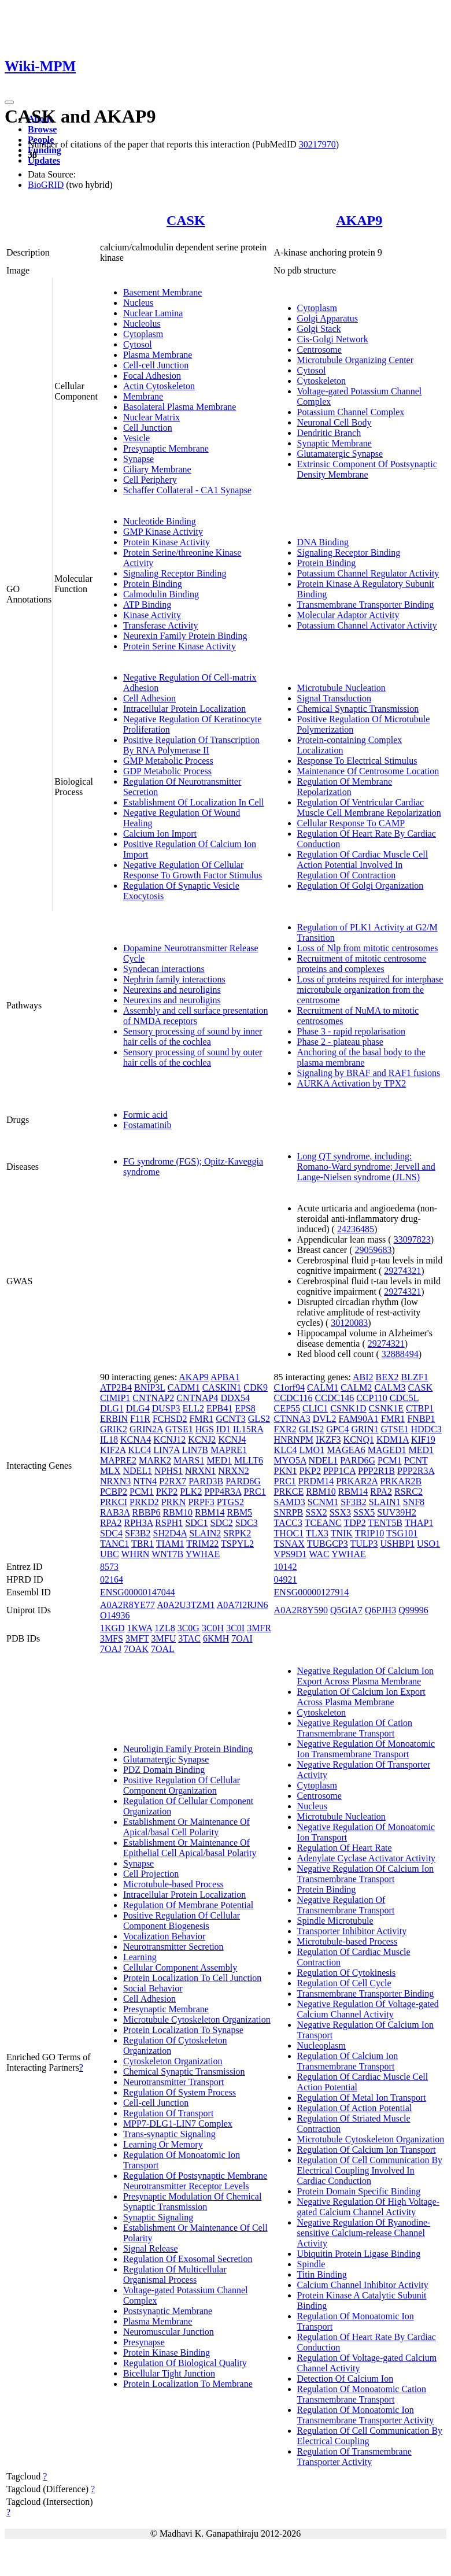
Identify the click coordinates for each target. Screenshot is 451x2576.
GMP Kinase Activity (163, 532)
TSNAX (289, 1543)
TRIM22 (202, 1543)
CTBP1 (420, 1408)
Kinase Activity (152, 615)
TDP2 (354, 1523)
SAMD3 (289, 1502)
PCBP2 (113, 1491)
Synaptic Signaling (158, 2217)
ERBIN (114, 1419)
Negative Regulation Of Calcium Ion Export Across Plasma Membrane (365, 1676)
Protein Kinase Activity (166, 542)
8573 (109, 1567)
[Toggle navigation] (9, 102)
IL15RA (248, 1429)
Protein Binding (152, 584)
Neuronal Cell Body (334, 422)
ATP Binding (147, 604)
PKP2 (167, 1491)
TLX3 (317, 1533)
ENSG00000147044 (137, 1592)
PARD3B (205, 1481)
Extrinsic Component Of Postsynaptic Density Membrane (367, 469)
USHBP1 (397, 1543)
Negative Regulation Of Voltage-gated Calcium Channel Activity (368, 2009)
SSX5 (364, 1512)
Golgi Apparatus (327, 318)
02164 (111, 1579)
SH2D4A (170, 1533)
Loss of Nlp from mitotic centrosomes (367, 948)
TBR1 (142, 1543)
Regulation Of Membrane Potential (188, 1905)
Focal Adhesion (152, 375)
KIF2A (112, 1450)
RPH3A (138, 1523)
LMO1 (312, 1450)
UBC (109, 1554)
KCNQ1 (358, 1439)
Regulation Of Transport (168, 2113)
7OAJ (110, 1649)
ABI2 (363, 1377)
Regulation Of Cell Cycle (344, 1983)
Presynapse (144, 2342)
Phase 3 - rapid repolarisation (351, 1031)
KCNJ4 (232, 1439)
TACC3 (288, 1523)
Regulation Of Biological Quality (185, 2363)
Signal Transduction (334, 698)
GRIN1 (364, 1429)
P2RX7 (172, 1481)
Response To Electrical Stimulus (357, 761)
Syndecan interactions (164, 969)
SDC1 (196, 1523)
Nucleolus (142, 323)
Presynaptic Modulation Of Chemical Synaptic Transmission (192, 2201)
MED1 (219, 1460)
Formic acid (145, 1114)
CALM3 (389, 1387)
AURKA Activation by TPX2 (351, 1083)
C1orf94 (289, 1387)
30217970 (317, 144)
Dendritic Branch (329, 433)
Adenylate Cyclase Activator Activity (366, 1858)
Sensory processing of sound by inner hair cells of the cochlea (192, 1036)
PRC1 (254, 1491)
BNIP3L (149, 1387)
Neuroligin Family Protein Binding (188, 1749)
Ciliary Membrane (157, 469)
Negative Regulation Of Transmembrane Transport (346, 1905)
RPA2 (111, 1523)
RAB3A (115, 1512)
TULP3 (364, 1543)
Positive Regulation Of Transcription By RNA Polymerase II (191, 745)
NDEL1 (137, 1471)
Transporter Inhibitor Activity (352, 1931)
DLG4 (138, 1408)
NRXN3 (115, 1481)
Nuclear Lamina (153, 313)
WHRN (135, 1554)
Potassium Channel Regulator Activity (368, 573)
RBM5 (240, 1512)
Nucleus (138, 303)
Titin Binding (322, 2274)
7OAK (136, 1649)
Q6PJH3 (380, 1610)
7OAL (163, 1649)
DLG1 (112, 1408)
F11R (140, 1419)
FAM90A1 (359, 1419)
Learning (140, 1957)
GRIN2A (146, 1429)
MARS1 (188, 1460)
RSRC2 (408, 1491)
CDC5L (404, 1398)
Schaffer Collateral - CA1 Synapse (187, 490)
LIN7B (195, 1450)
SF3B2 (137, 1533)
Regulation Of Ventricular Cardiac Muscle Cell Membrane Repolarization (369, 807)
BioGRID (46, 185)
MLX (110, 1471)
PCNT (416, 1460)
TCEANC (323, 1523)
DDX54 (235, 1398)
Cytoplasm (143, 334)
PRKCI (113, 1502)
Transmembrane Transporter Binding (365, 604)
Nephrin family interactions (174, 979)
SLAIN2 (205, 1533)
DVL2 (325, 1419)
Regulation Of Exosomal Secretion (188, 2259)
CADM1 (184, 1387)
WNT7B (167, 1554)
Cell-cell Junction (155, 365)
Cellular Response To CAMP (351, 823)
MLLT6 (248, 1460)
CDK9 (255, 1387)
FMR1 (201, 1419)
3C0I (235, 1628)
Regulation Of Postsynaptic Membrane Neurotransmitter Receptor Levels (195, 2181)
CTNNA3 (292, 1419)
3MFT (137, 1638)
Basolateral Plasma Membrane (179, 407)
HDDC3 (426, 1429)
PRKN (173, 1502)
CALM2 (356, 1387)
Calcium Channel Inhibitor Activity (362, 2285)
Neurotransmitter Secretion (173, 1947)
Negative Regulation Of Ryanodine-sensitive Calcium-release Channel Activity (364, 2232)
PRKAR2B (401, 1481)
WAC (319, 1554)
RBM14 (210, 1512)
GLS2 (259, 1419)
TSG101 (401, 1533)
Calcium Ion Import (160, 833)
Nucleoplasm (321, 2045)
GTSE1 (179, 1429)
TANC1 (114, 1543)
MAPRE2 (118, 1460)
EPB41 (219, 1408)
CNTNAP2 (153, 1398)
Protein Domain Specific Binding (359, 2191)
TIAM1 (170, 1543)
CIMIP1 (115, 1398)
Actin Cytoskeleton (159, 386)
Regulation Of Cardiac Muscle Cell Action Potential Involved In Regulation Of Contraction (362, 864)
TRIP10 (370, 1533)
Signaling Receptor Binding (175, 573)
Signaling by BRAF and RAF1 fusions (369, 1073)
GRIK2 (113, 1429)
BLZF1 (414, 1377)
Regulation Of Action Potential (354, 2108)
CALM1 (322, 1387)
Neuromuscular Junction (168, 2332)
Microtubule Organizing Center (355, 360)
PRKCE (289, 1491)
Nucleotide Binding (159, 521)
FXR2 (285, 1429)
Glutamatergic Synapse (340, 454)
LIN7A (166, 1450)
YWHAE (203, 1554)
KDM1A (392, 1439)
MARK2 (155, 1460)
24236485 (355, 1229)
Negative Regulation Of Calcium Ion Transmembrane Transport (365, 1874)
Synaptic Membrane (334, 443)
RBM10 (177, 1512)
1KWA (140, 1628)
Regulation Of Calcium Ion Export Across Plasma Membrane (361, 1697)
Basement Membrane (162, 292)
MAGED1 (387, 1450)
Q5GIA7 (346, 1610)
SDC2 (221, 1523)
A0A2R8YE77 (127, 1605)
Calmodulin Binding (161, 594)
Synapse (138, 459)
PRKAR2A (357, 1481)
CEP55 (287, 1408)
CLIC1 (315, 1408)
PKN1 (285, 1471)
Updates (44, 160)
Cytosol (137, 344)
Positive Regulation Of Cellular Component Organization (181, 1785)
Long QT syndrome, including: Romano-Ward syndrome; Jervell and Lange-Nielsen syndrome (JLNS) (366, 1166)
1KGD (112, 1628)
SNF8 (413, 1502)
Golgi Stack (319, 329)
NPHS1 (168, 1471)
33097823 (412, 1239)
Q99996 (413, 1610)
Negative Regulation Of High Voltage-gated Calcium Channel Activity (368, 2207)
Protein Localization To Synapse (183, 2030)
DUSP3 (166, 1408)
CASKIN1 (222, 1387)
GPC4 (337, 1429)
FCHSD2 (170, 1419)
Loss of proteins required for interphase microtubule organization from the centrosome (370, 989)
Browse (42, 129)
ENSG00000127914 (311, 1592)
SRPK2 (237, 1533)
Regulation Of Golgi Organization (360, 885)
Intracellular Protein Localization (184, 709)
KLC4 (139, 1450)
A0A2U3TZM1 (186, 1605)
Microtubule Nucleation (341, 688)
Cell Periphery (150, 480)
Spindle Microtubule (335, 1920)
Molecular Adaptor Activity (348, 615)
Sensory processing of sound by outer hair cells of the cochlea (192, 1057)
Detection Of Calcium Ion (345, 2378)
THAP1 (419, 1523)
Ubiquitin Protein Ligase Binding (359, 2254)
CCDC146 (334, 1398)
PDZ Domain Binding (164, 1770)
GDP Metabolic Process (167, 771)
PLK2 (191, 1491)
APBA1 (225, 1377)
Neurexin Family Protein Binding (185, 636)
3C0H (213, 1628)
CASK (186, 220)
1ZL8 (164, 1628)
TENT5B (385, 1523)
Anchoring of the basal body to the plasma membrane (361, 1057)
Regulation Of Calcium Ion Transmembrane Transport (347, 2061)
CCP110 (371, 1398)
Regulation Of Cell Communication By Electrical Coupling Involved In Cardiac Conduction (370, 2170)
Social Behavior (153, 1988)
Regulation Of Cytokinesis (346, 1973)
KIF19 (423, 1439)
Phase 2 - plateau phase (340, 1042)
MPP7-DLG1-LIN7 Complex (177, 2123)
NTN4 (145, 1481)
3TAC (189, 1638)
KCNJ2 (202, 1439)
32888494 (400, 1354)
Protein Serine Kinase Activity (179, 646)
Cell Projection (151, 1874)
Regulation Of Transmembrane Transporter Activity (354, 2456)
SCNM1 (323, 1502)
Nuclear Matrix (151, 417)
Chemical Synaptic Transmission (358, 709)
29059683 (373, 1250)
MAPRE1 (228, 1450)
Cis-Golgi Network (332, 339)
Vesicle (136, 438)
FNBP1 (421, 1419)
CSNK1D (348, 1408)
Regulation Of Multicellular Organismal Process (175, 2274)
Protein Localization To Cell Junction (192, 1978)
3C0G (188, 1628)
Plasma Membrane (158, 355)
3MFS (111, 1638)
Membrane (143, 396)
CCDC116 (293, 1398)
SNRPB (289, 1512)
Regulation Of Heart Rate (344, 1848)
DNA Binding (323, 542)
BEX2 (387, 1377)
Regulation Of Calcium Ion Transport (366, 2149)
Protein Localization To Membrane (188, 2384)
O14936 (115, 1615)
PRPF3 (201, 1502)
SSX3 (340, 1512)
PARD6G (243, 1481)
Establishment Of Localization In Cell (193, 802)
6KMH (216, 1638)
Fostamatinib (147, 1125)
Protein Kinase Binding (166, 2352)
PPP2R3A (415, 1471)
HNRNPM (293, 1439)
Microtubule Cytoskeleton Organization (197, 2019)
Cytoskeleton (321, 381)
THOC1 (289, 1533)
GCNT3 (231, 1419)
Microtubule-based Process (173, 1884)
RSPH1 (169, 1523)
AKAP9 (359, 220)
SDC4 (111, 1533)
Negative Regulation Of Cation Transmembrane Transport (355, 1728)
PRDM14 (316, 1481)
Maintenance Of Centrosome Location (368, 771)
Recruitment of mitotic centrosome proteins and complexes (362, 963)
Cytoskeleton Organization (173, 2061)
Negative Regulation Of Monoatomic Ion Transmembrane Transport (366, 1749)
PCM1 (142, 1491)
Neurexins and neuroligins (172, 990)
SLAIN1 (385, 1502)
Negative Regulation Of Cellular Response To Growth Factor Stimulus (192, 870)
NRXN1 (200, 1471)
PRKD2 (144, 1502)
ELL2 (193, 1408)
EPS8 (245, 1408)
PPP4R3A (222, 1491)
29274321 (402, 1271)
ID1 (223, 1429)
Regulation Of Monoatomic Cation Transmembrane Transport (362, 2394)
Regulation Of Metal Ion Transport (361, 2097)
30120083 (349, 1323)
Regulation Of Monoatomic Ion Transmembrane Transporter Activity (365, 2415)
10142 (285, 1567)
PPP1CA (339, 1471)
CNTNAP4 (197, 1398)
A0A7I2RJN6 (242, 1605)
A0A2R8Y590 (301, 1610)
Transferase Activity (160, 625)
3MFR (259, 1628)
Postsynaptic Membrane (167, 2311)
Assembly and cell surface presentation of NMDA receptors (195, 1016)
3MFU (163, 1638)
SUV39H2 (396, 1512)
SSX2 (316, 1512)
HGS (204, 1429)
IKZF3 (328, 1439)
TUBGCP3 (327, 1543)
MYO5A (290, 1460)
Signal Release (150, 2248)
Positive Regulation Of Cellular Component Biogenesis (181, 1920)
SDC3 (246, 1523)
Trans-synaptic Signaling (169, 2134)
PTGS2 (230, 1502)
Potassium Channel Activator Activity (367, 625)
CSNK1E (386, 1408)
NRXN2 (233, 1471)
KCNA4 (135, 1439)
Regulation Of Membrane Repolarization (344, 787)
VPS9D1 (290, 1554)
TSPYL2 (237, 1543)
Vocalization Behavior (164, 1936)
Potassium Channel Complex (351, 412)
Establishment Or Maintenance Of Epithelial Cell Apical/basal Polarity (190, 1848)
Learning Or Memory (163, 2144)
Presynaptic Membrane (166, 448)
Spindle (311, 2264)
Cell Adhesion (149, 698)
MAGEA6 (346, 1450)
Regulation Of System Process (179, 2092)
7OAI (241, 1638)
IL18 (109, 1439)
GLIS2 (311, 1429)
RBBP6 (146, 1512)
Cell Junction (147, 428)
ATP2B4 (116, 1387)
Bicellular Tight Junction (169, 2373)
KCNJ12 (169, 1439)
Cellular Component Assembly (180, 1967)
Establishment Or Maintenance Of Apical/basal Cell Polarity (186, 1827)
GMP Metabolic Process (168, 761)
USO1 (428, 1543)
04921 (285, 1579)
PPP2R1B (376, 1471)
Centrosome (319, 349)
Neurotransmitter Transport (173, 2082)
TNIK (342, 1533)
